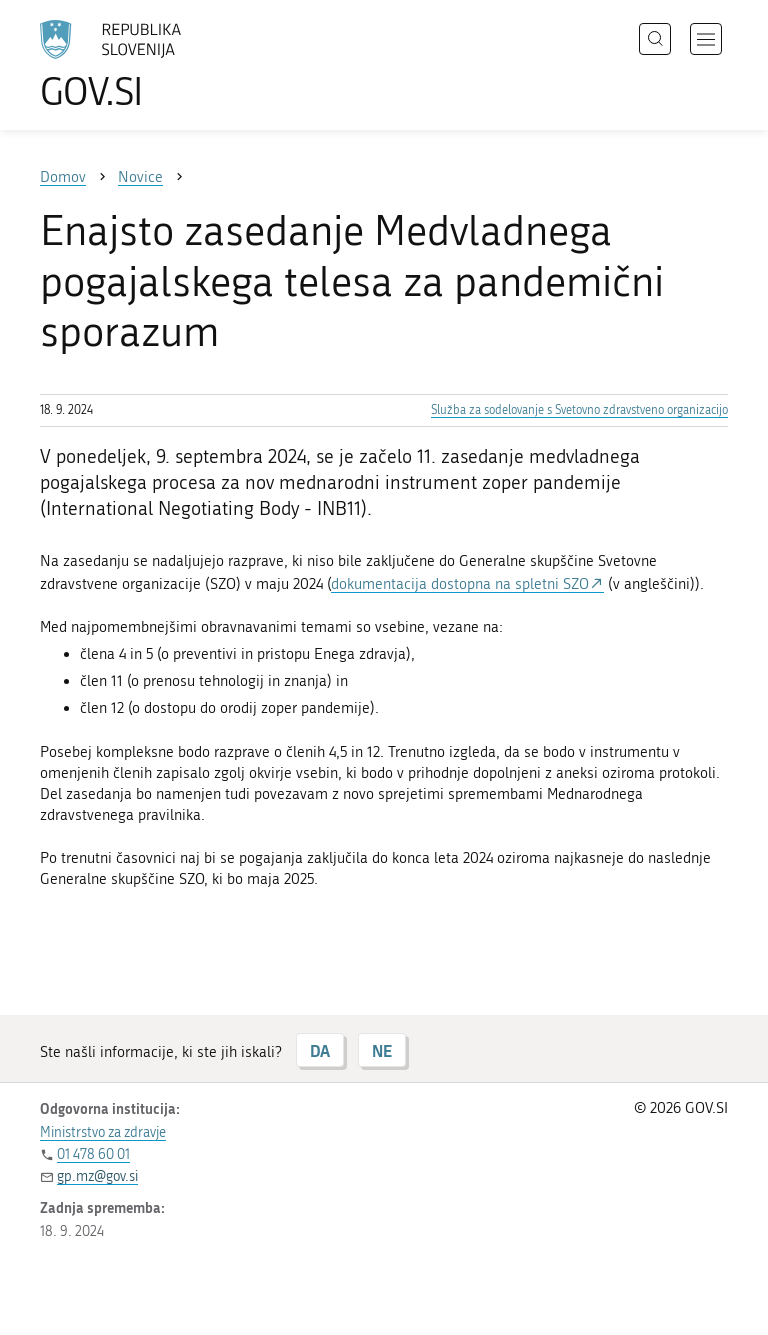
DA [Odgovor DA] (320, 1050)
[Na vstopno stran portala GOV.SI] (140, 65)
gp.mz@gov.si (97, 1176)
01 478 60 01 (93, 1154)
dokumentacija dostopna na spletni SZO (460, 584)
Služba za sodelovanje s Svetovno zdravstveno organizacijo (579, 410)
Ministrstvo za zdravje (103, 1132)
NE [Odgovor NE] (382, 1050)
